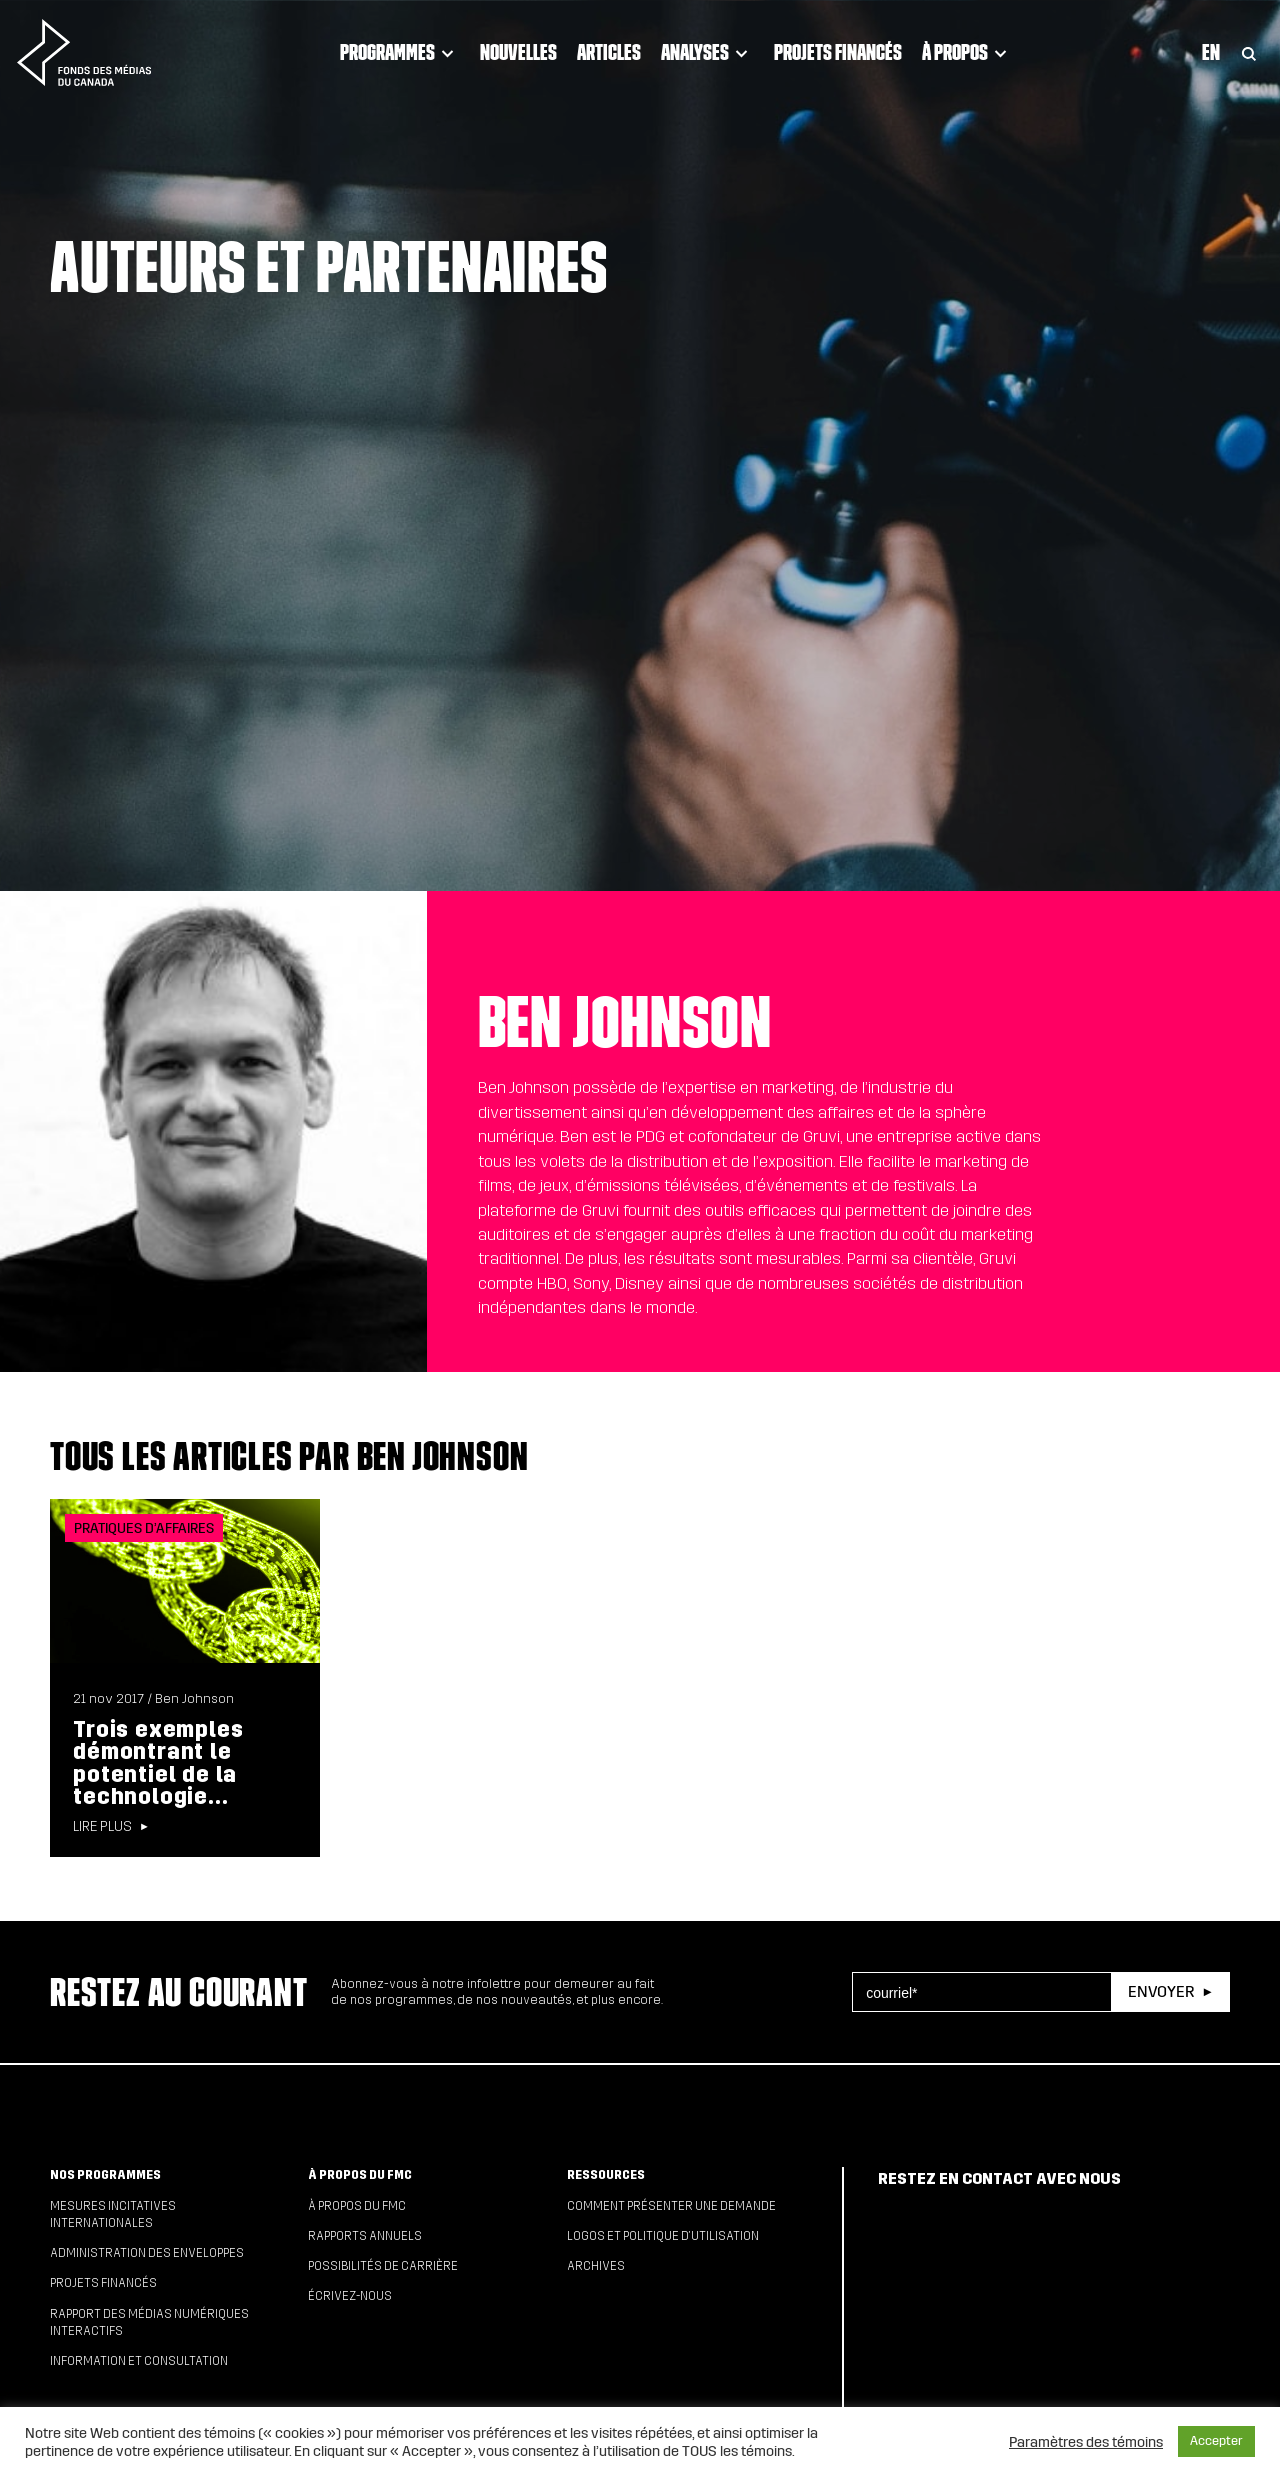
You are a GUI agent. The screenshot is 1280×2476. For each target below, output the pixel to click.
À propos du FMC (360, 2175)
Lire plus (102, 1827)
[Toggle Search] (1249, 52)
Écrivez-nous (350, 2296)
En (1211, 52)
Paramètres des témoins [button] (1086, 2442)
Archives (596, 2266)
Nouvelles (518, 52)
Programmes (400, 52)
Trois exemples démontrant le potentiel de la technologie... (158, 1763)
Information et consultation (139, 2361)
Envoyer (1161, 1991)
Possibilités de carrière (383, 2266)
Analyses (707, 52)
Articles (609, 52)
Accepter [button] (1216, 2441)
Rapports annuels (365, 2236)
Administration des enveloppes (147, 2253)
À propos (967, 52)
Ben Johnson (194, 1699)
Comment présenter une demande (671, 2206)
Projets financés (838, 52)
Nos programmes (105, 2175)
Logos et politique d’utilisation (663, 2236)
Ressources (606, 2175)
